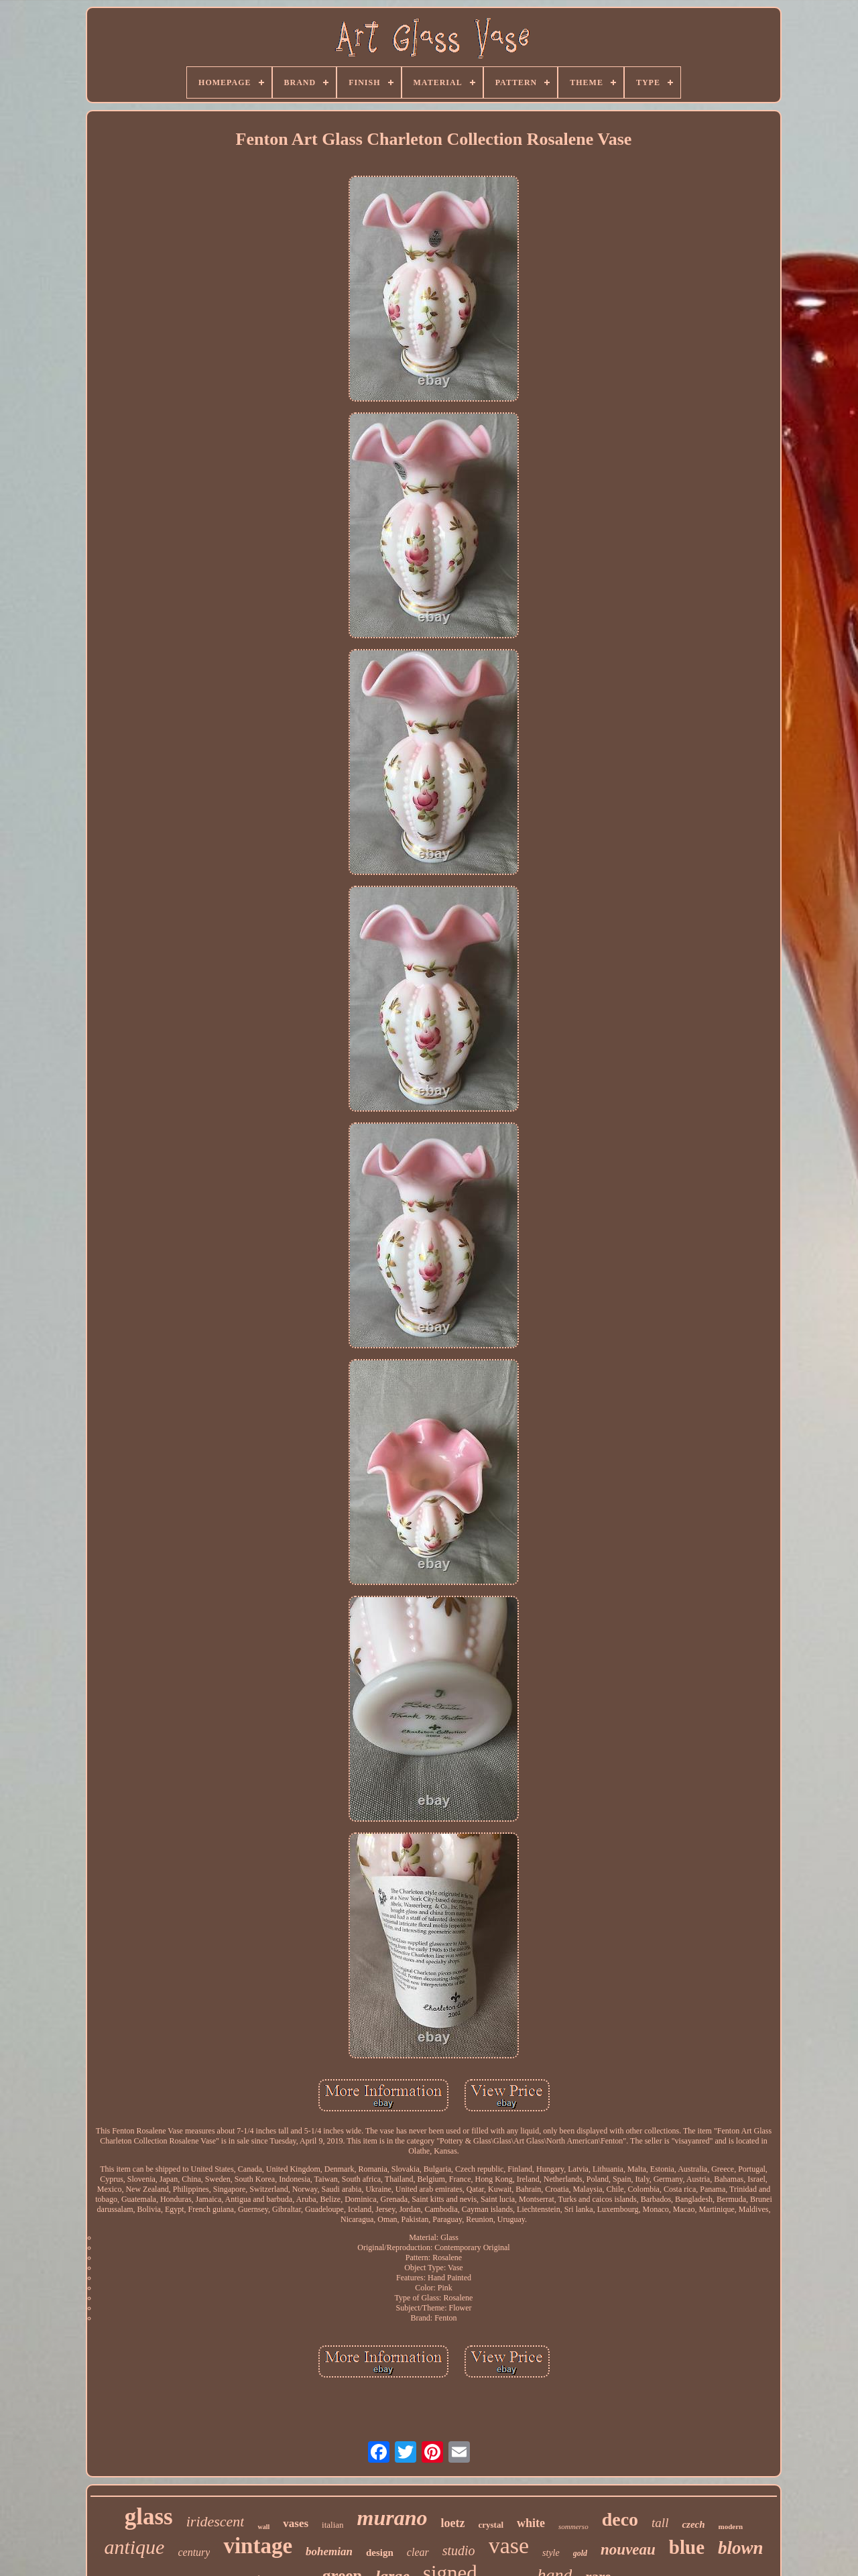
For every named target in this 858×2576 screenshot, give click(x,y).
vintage (257, 2546)
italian (333, 2525)
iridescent (215, 2521)
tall (660, 2523)
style (551, 2553)
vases (295, 2523)
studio (458, 2550)
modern (731, 2526)
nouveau (628, 2549)
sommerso (573, 2526)
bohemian (329, 2551)
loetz (452, 2523)
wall (263, 2526)
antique (134, 2547)
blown (740, 2548)
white (531, 2523)
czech (693, 2524)
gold (580, 2553)
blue (686, 2547)
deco (620, 2519)
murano (392, 2518)
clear (418, 2552)
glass (149, 2517)
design (379, 2552)
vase (509, 2545)
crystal (490, 2525)
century (194, 2552)
